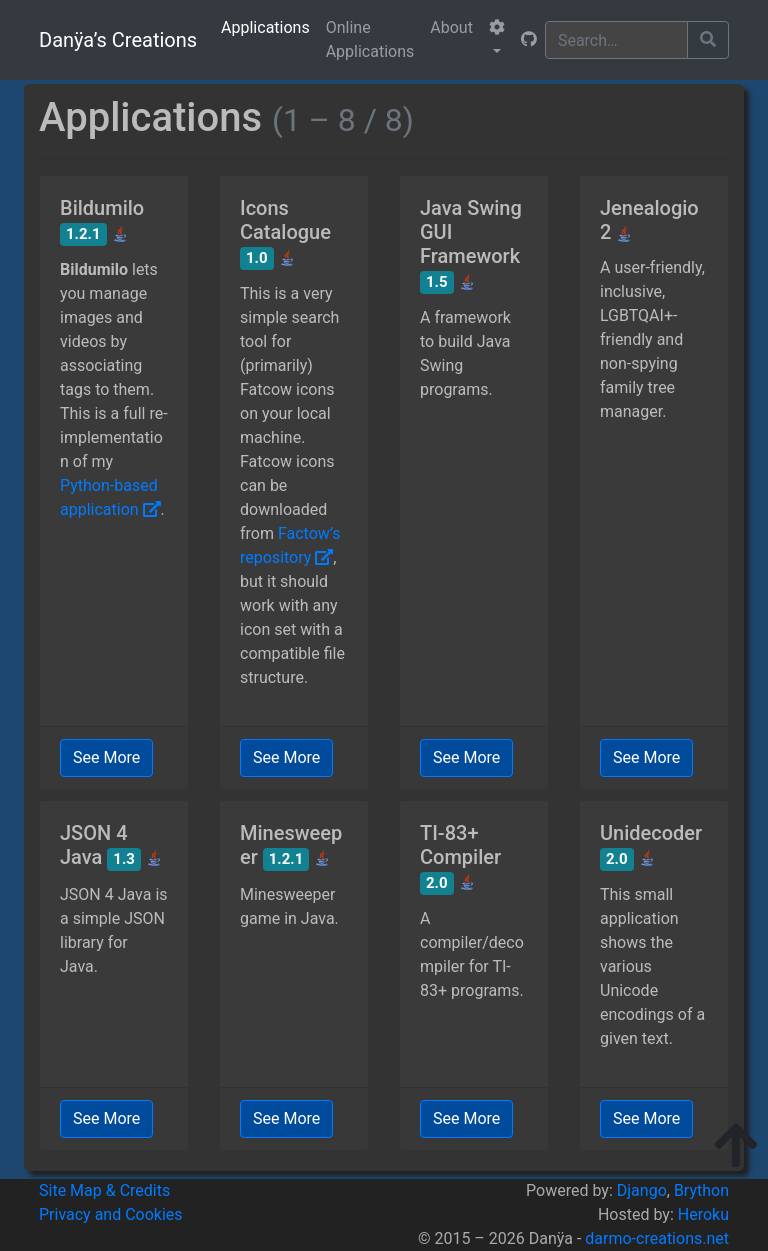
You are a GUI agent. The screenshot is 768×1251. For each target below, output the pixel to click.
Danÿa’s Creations (118, 40)
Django (642, 1190)
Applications (265, 27)
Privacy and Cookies (111, 1214)
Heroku (703, 1214)
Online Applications (370, 39)
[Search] (616, 40)
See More (106, 757)
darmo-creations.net (657, 1238)
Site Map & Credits (104, 1190)
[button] (497, 40)
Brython (701, 1190)
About (451, 27)
